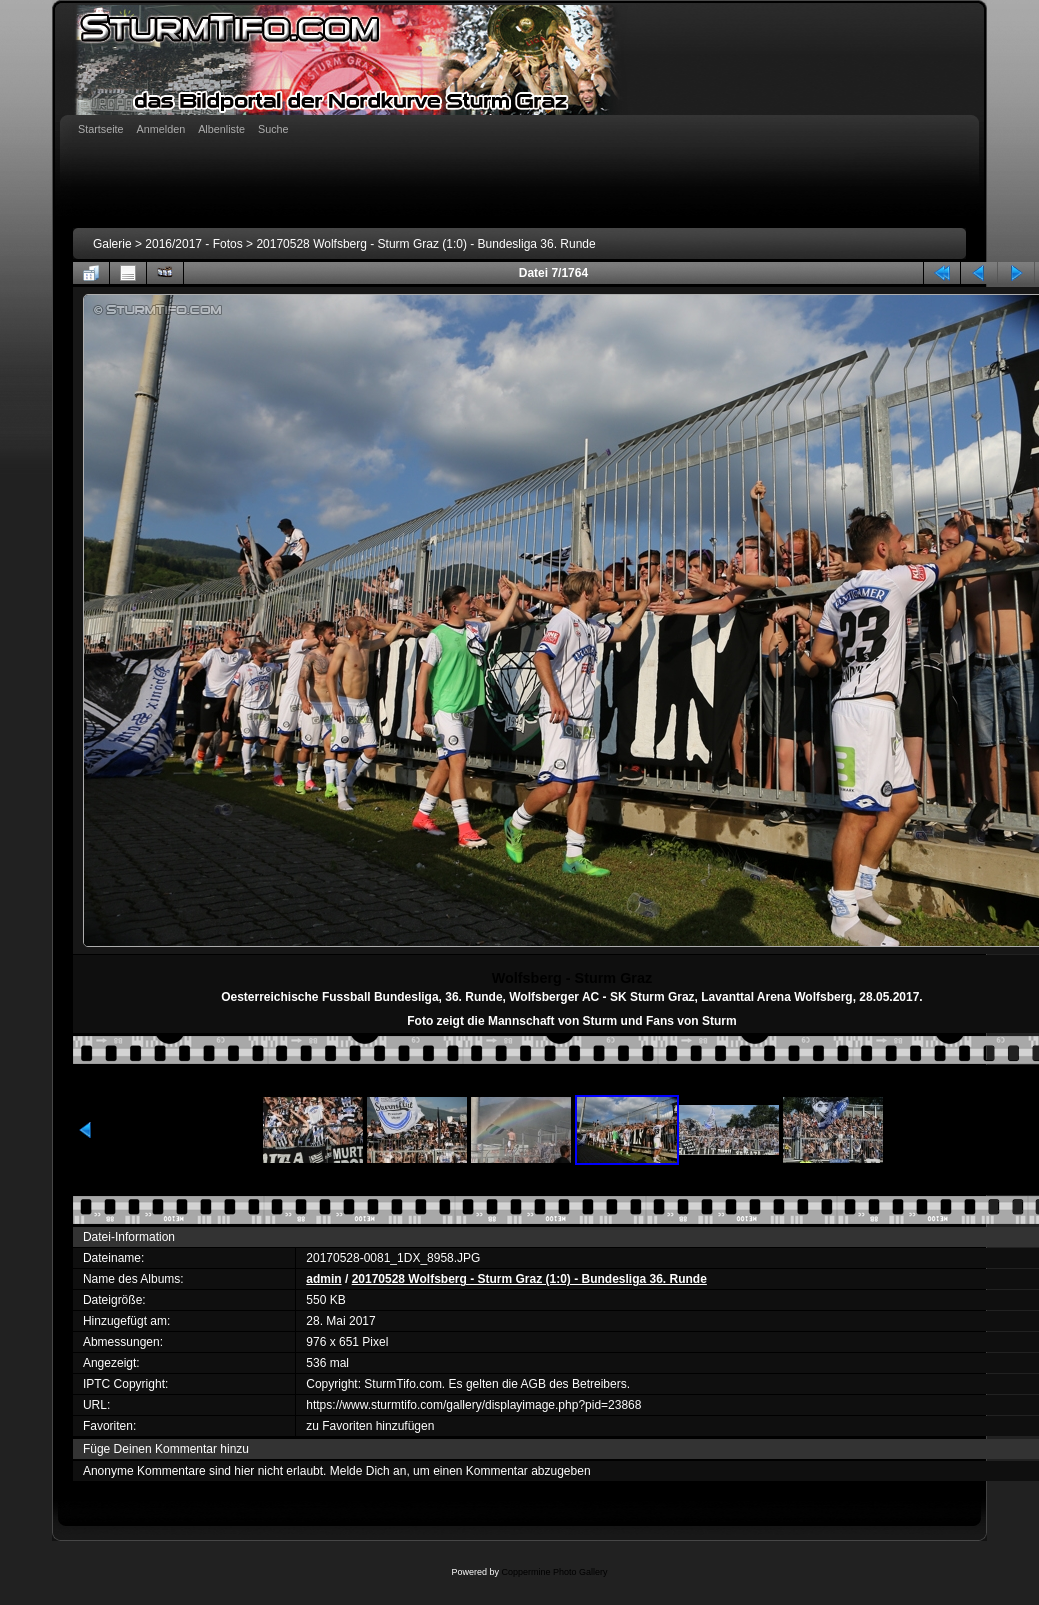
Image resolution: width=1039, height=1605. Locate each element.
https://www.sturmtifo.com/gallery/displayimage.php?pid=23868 (473, 1405)
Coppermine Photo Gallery (554, 1572)
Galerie (112, 244)
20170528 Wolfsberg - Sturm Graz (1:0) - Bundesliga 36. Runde (425, 244)
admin (323, 1279)
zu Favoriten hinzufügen (370, 1426)
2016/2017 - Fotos (193, 244)
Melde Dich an (368, 1471)
